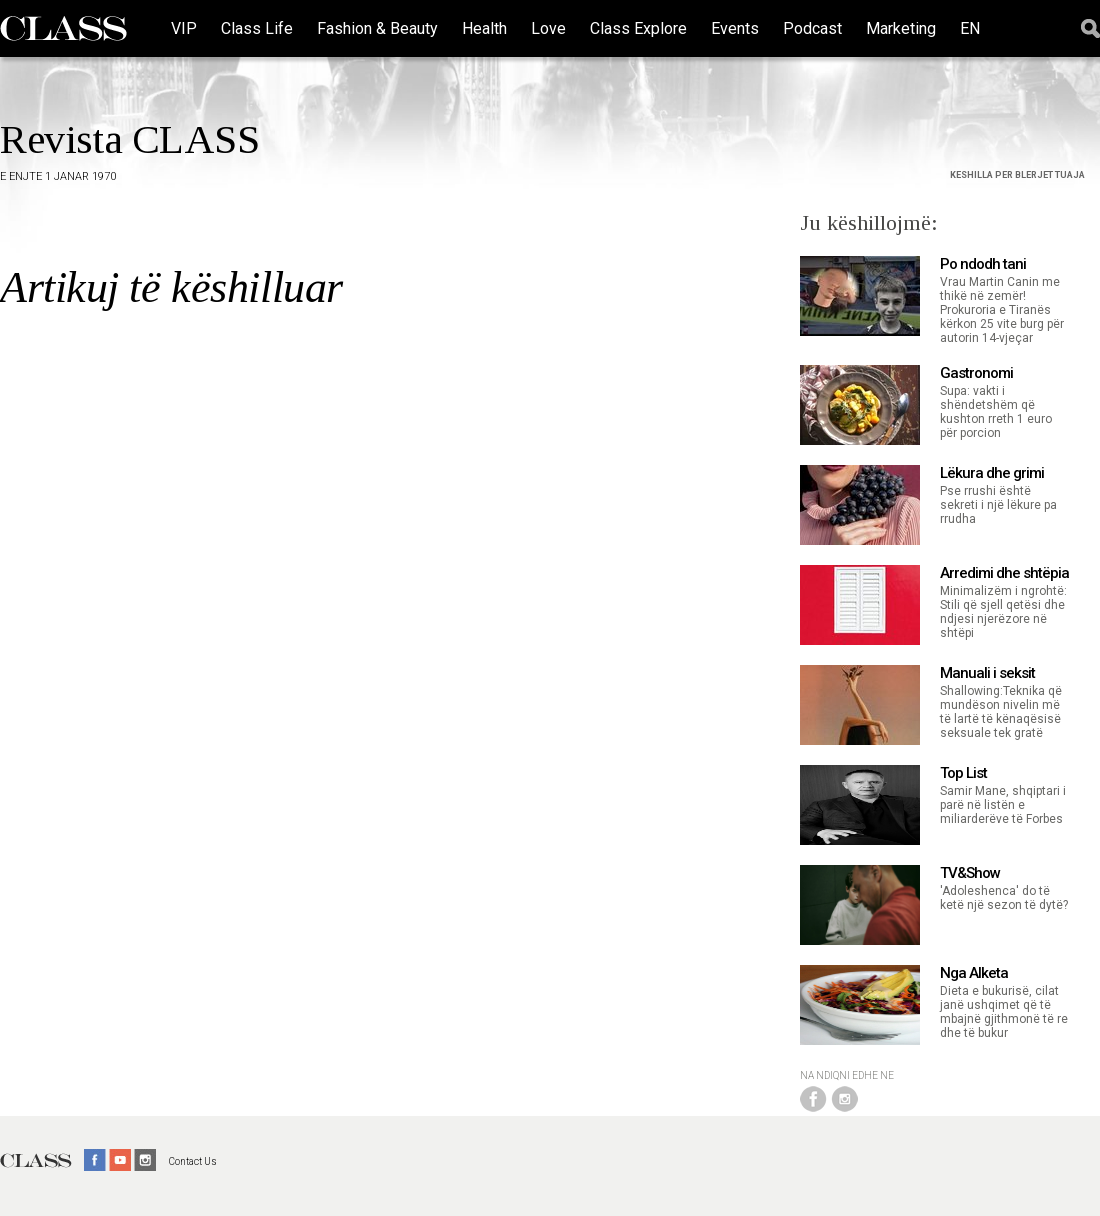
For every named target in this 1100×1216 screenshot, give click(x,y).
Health (484, 28)
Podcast (812, 28)
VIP (184, 28)
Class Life (257, 28)
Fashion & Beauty (377, 28)
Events (735, 28)
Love (548, 28)
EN (970, 28)
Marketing (901, 28)
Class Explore (638, 28)
